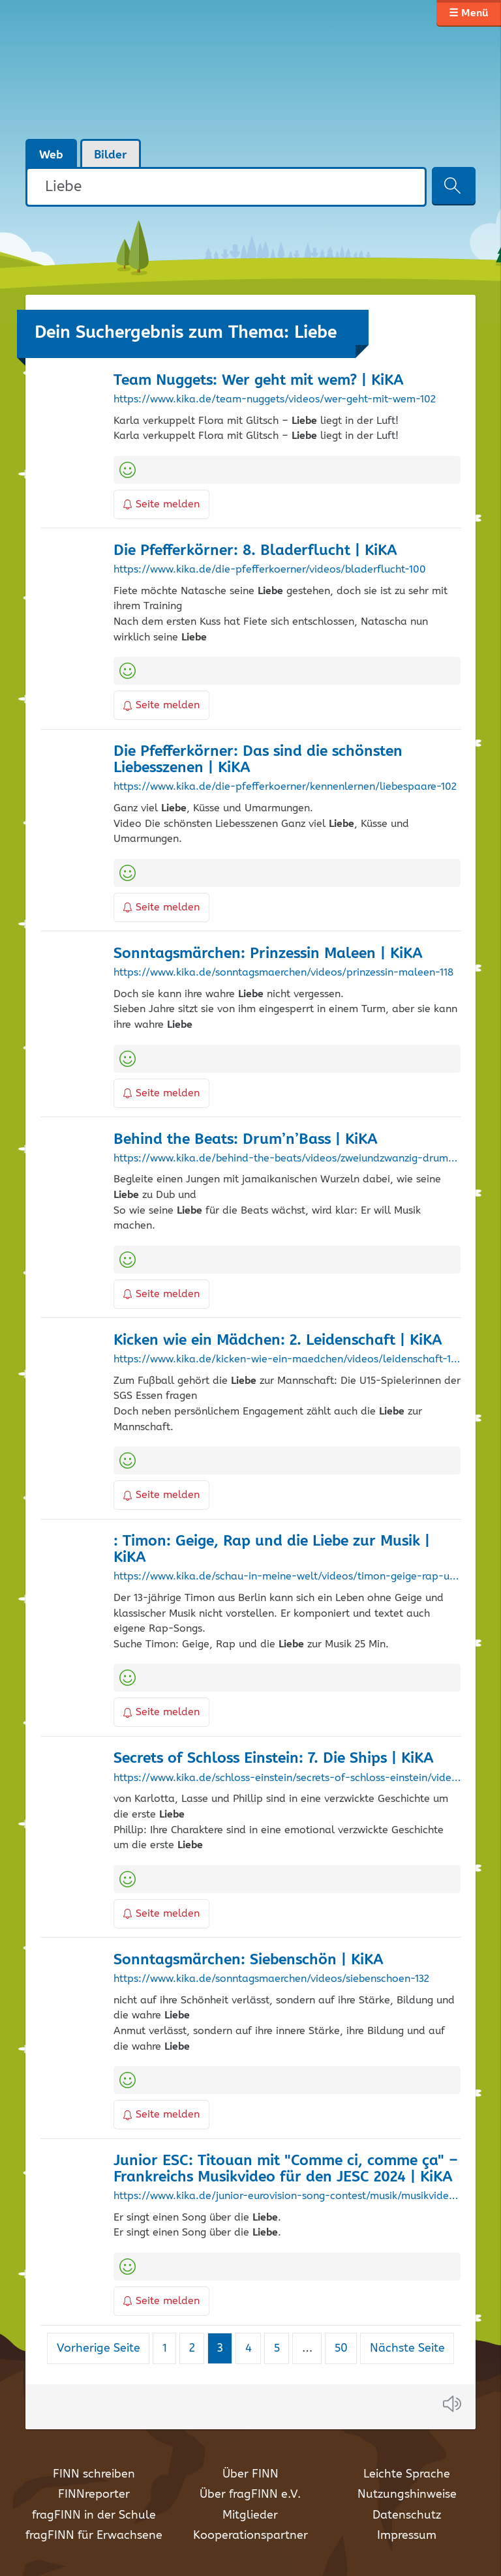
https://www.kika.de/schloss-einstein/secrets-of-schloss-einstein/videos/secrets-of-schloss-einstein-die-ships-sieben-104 (287, 1778)
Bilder (110, 155)
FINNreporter (94, 2494)
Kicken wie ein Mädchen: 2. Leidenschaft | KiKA (278, 1340)
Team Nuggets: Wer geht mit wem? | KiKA (259, 380)
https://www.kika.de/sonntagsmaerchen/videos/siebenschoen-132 (271, 1979)
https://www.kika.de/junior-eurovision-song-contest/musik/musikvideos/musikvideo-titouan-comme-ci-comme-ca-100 (287, 2196)
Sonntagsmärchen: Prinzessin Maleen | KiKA (268, 953)
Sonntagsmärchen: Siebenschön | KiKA (249, 1960)
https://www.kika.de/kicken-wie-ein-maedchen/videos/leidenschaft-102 (287, 1360)
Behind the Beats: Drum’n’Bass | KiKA (246, 1139)
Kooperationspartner (250, 2535)
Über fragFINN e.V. (250, 2494)
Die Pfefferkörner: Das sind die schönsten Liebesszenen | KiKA (258, 759)
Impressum (406, 2535)
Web (51, 155)
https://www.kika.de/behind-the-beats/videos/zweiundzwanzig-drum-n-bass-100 (287, 1159)
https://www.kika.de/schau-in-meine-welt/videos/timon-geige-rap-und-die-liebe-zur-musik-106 (287, 1577)
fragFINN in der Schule (94, 2515)
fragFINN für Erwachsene (93, 2535)
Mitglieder (250, 2515)
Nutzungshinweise (407, 2494)
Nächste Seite (407, 2348)
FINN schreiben (94, 2474)
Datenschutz (406, 2515)
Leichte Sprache (406, 2474)
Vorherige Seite (98, 2348)
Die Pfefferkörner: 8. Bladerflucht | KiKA (255, 550)
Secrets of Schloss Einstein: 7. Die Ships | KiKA (274, 1758)
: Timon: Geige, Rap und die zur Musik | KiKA (272, 1549)
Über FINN (250, 2474)
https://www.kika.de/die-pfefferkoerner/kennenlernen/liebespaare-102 (285, 787)
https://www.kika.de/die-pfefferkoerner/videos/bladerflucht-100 (270, 570)
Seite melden (161, 504)
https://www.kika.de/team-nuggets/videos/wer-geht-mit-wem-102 (275, 400)
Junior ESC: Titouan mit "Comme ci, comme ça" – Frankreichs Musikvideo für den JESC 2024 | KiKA (286, 2169)
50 (345, 2348)
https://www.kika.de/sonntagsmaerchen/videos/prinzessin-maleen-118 (283, 973)
